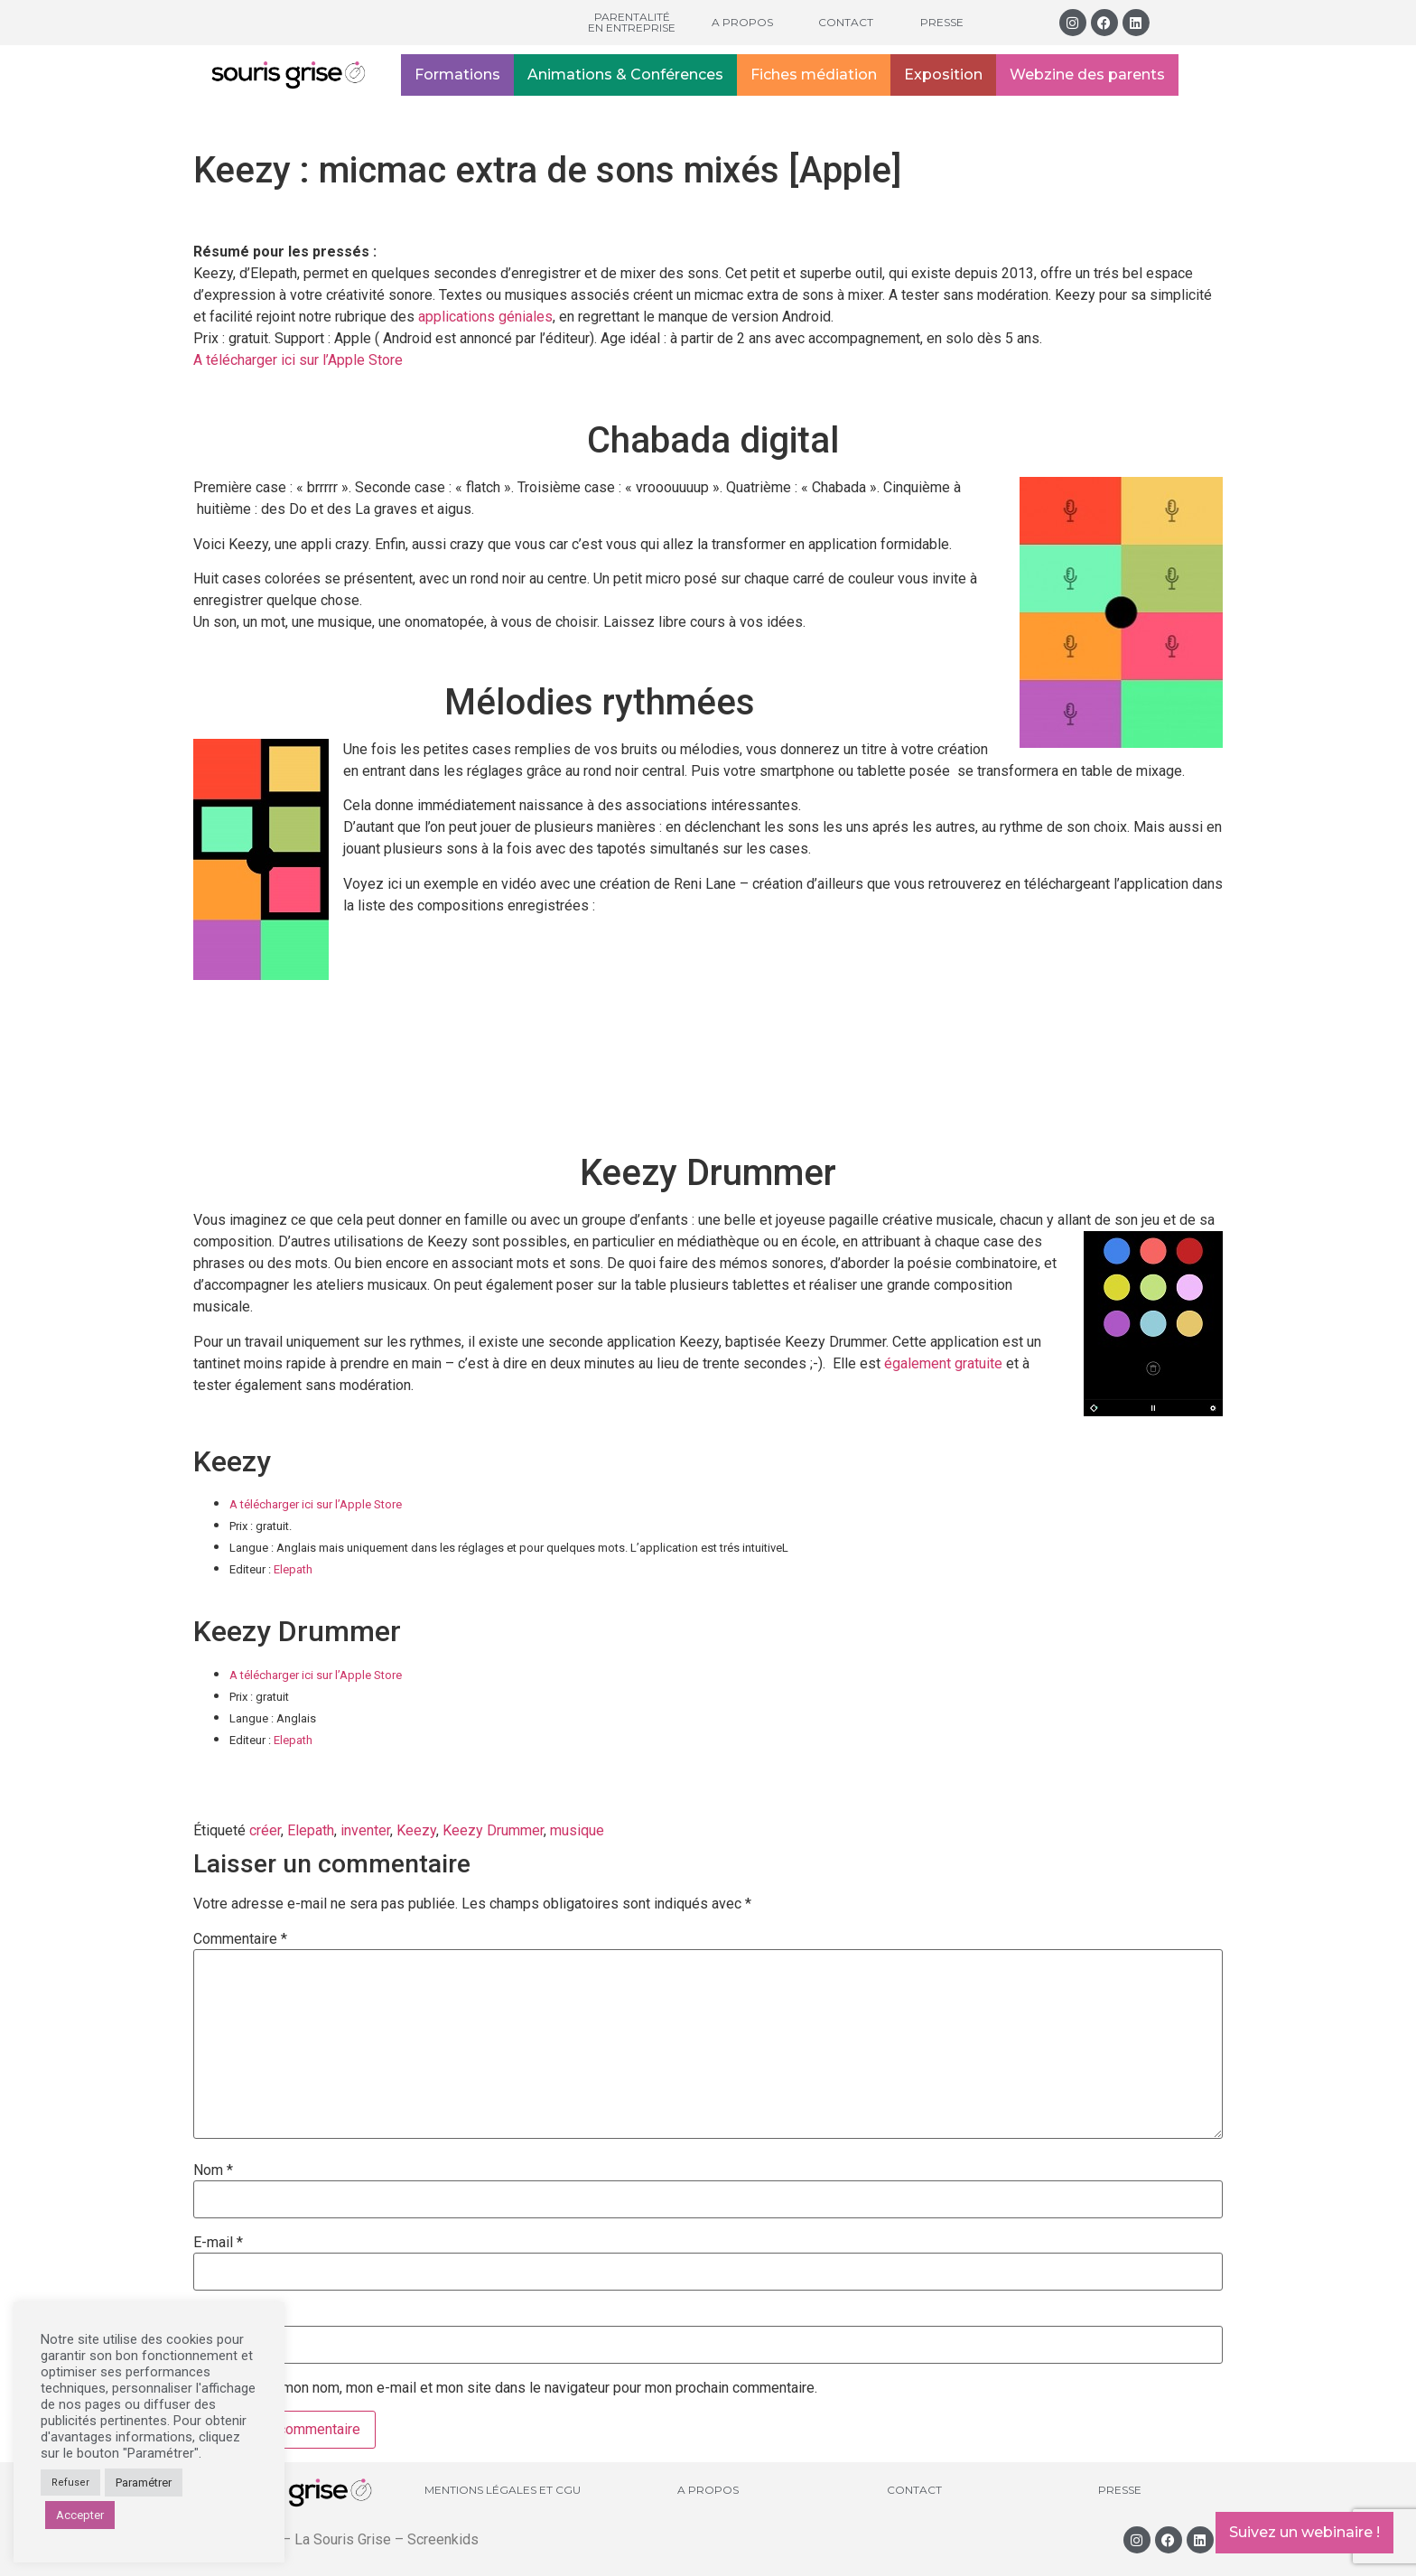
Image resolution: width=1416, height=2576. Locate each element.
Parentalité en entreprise (631, 22)
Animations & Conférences (625, 74)
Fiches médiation (813, 74)
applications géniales (485, 316)
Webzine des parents (1087, 74)
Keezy (416, 1830)
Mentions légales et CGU (502, 2490)
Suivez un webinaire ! (1304, 2532)
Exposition (943, 74)
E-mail (218, 2242)
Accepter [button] (80, 2515)
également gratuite (945, 1363)
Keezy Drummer (493, 1830)
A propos (742, 22)
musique (577, 1830)
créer (265, 1830)
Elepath (293, 1569)
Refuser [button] (70, 2482)
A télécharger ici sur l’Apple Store (298, 360)
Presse (942, 22)
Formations (457, 74)
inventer (365, 1830)
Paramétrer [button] (144, 2482)
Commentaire (240, 1939)
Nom (213, 2170)
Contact (845, 22)
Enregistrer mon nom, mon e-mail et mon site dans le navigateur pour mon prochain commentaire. (513, 2388)
